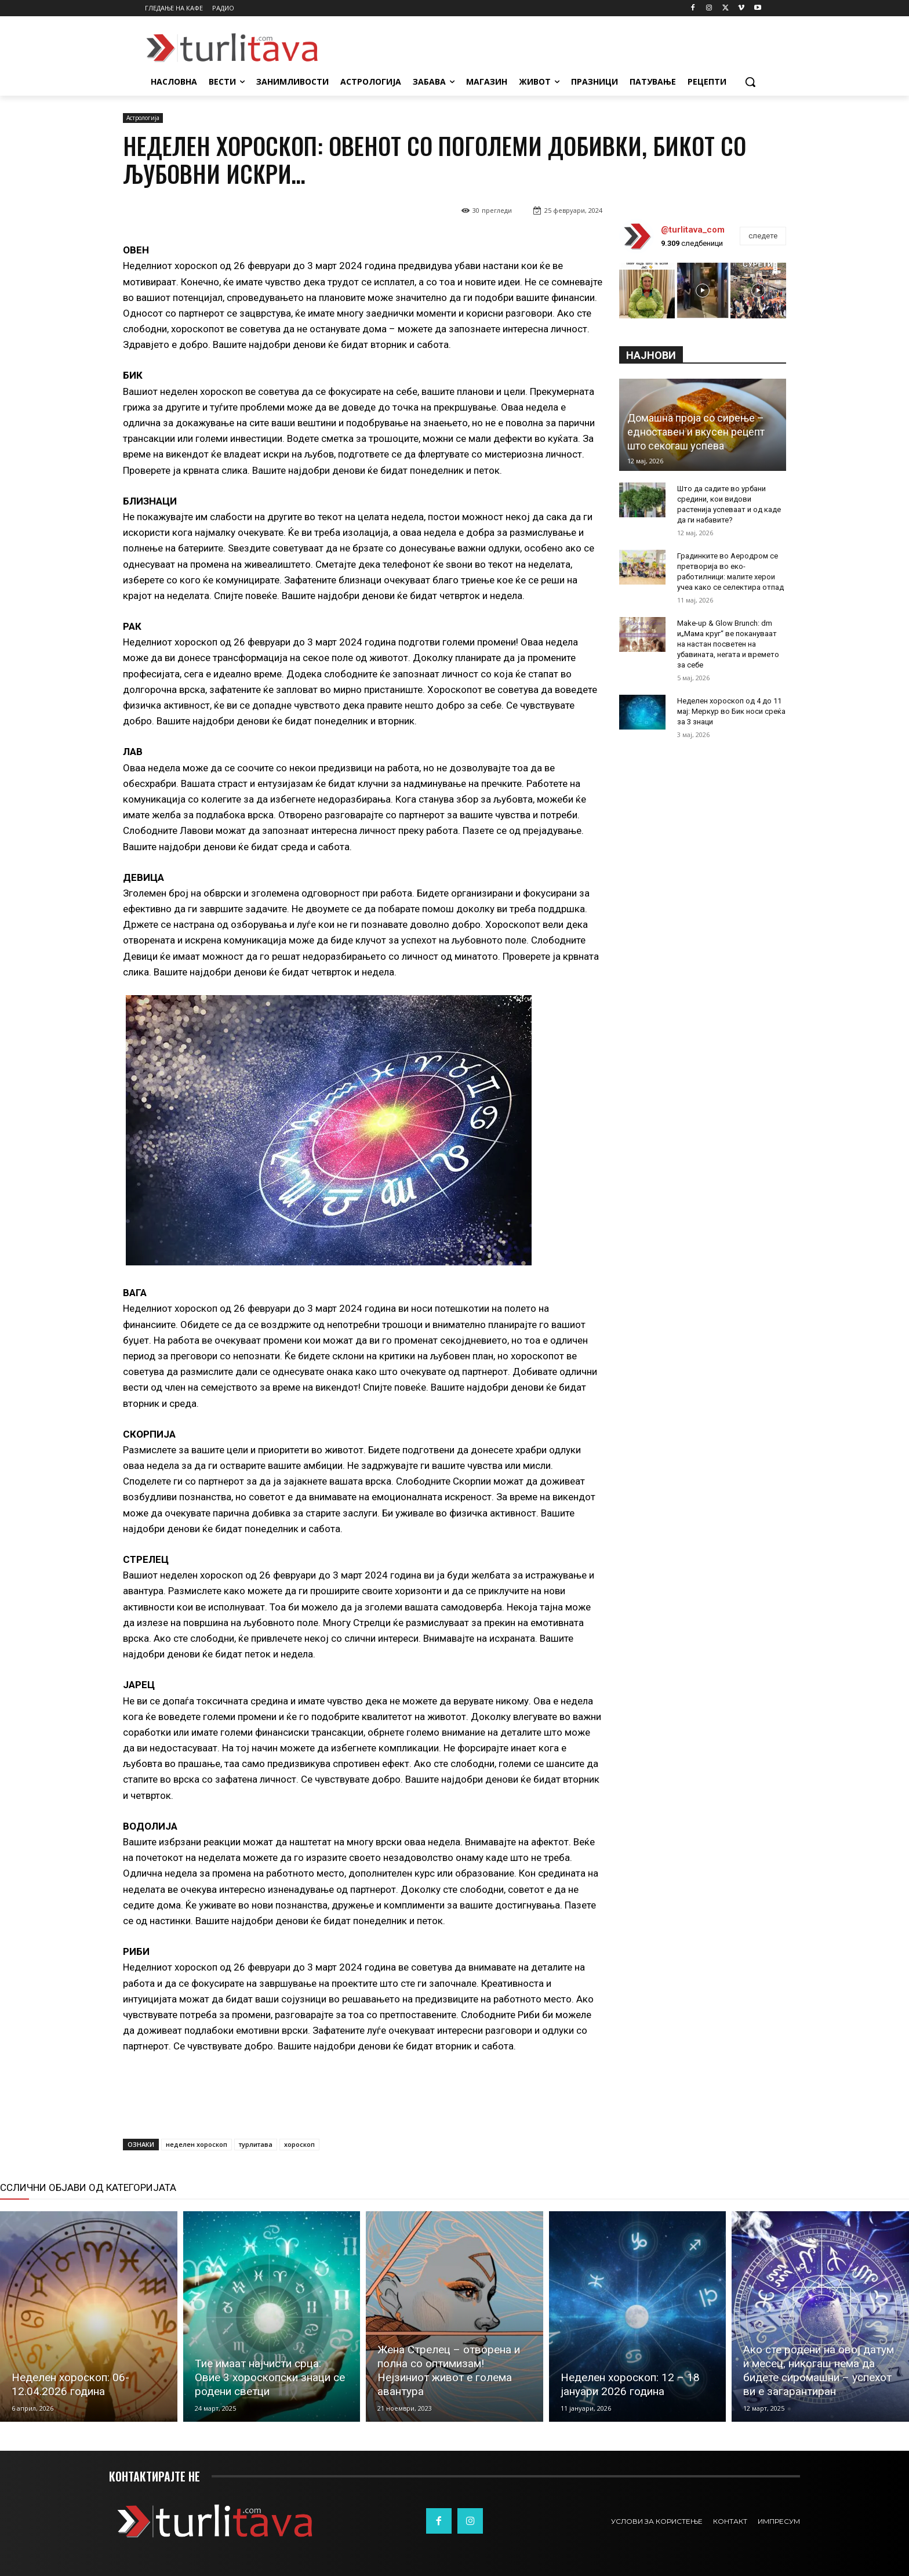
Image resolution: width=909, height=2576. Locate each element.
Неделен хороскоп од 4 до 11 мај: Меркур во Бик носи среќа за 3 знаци (731, 711)
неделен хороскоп (196, 2144)
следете (762, 235)
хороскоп (299, 2144)
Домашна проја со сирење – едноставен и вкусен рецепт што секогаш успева (696, 432)
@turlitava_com (693, 229)
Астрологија (143, 118)
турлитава (255, 2144)
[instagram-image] (647, 290)
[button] (750, 82)
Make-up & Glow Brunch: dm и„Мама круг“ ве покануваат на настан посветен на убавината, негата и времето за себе (728, 644)
